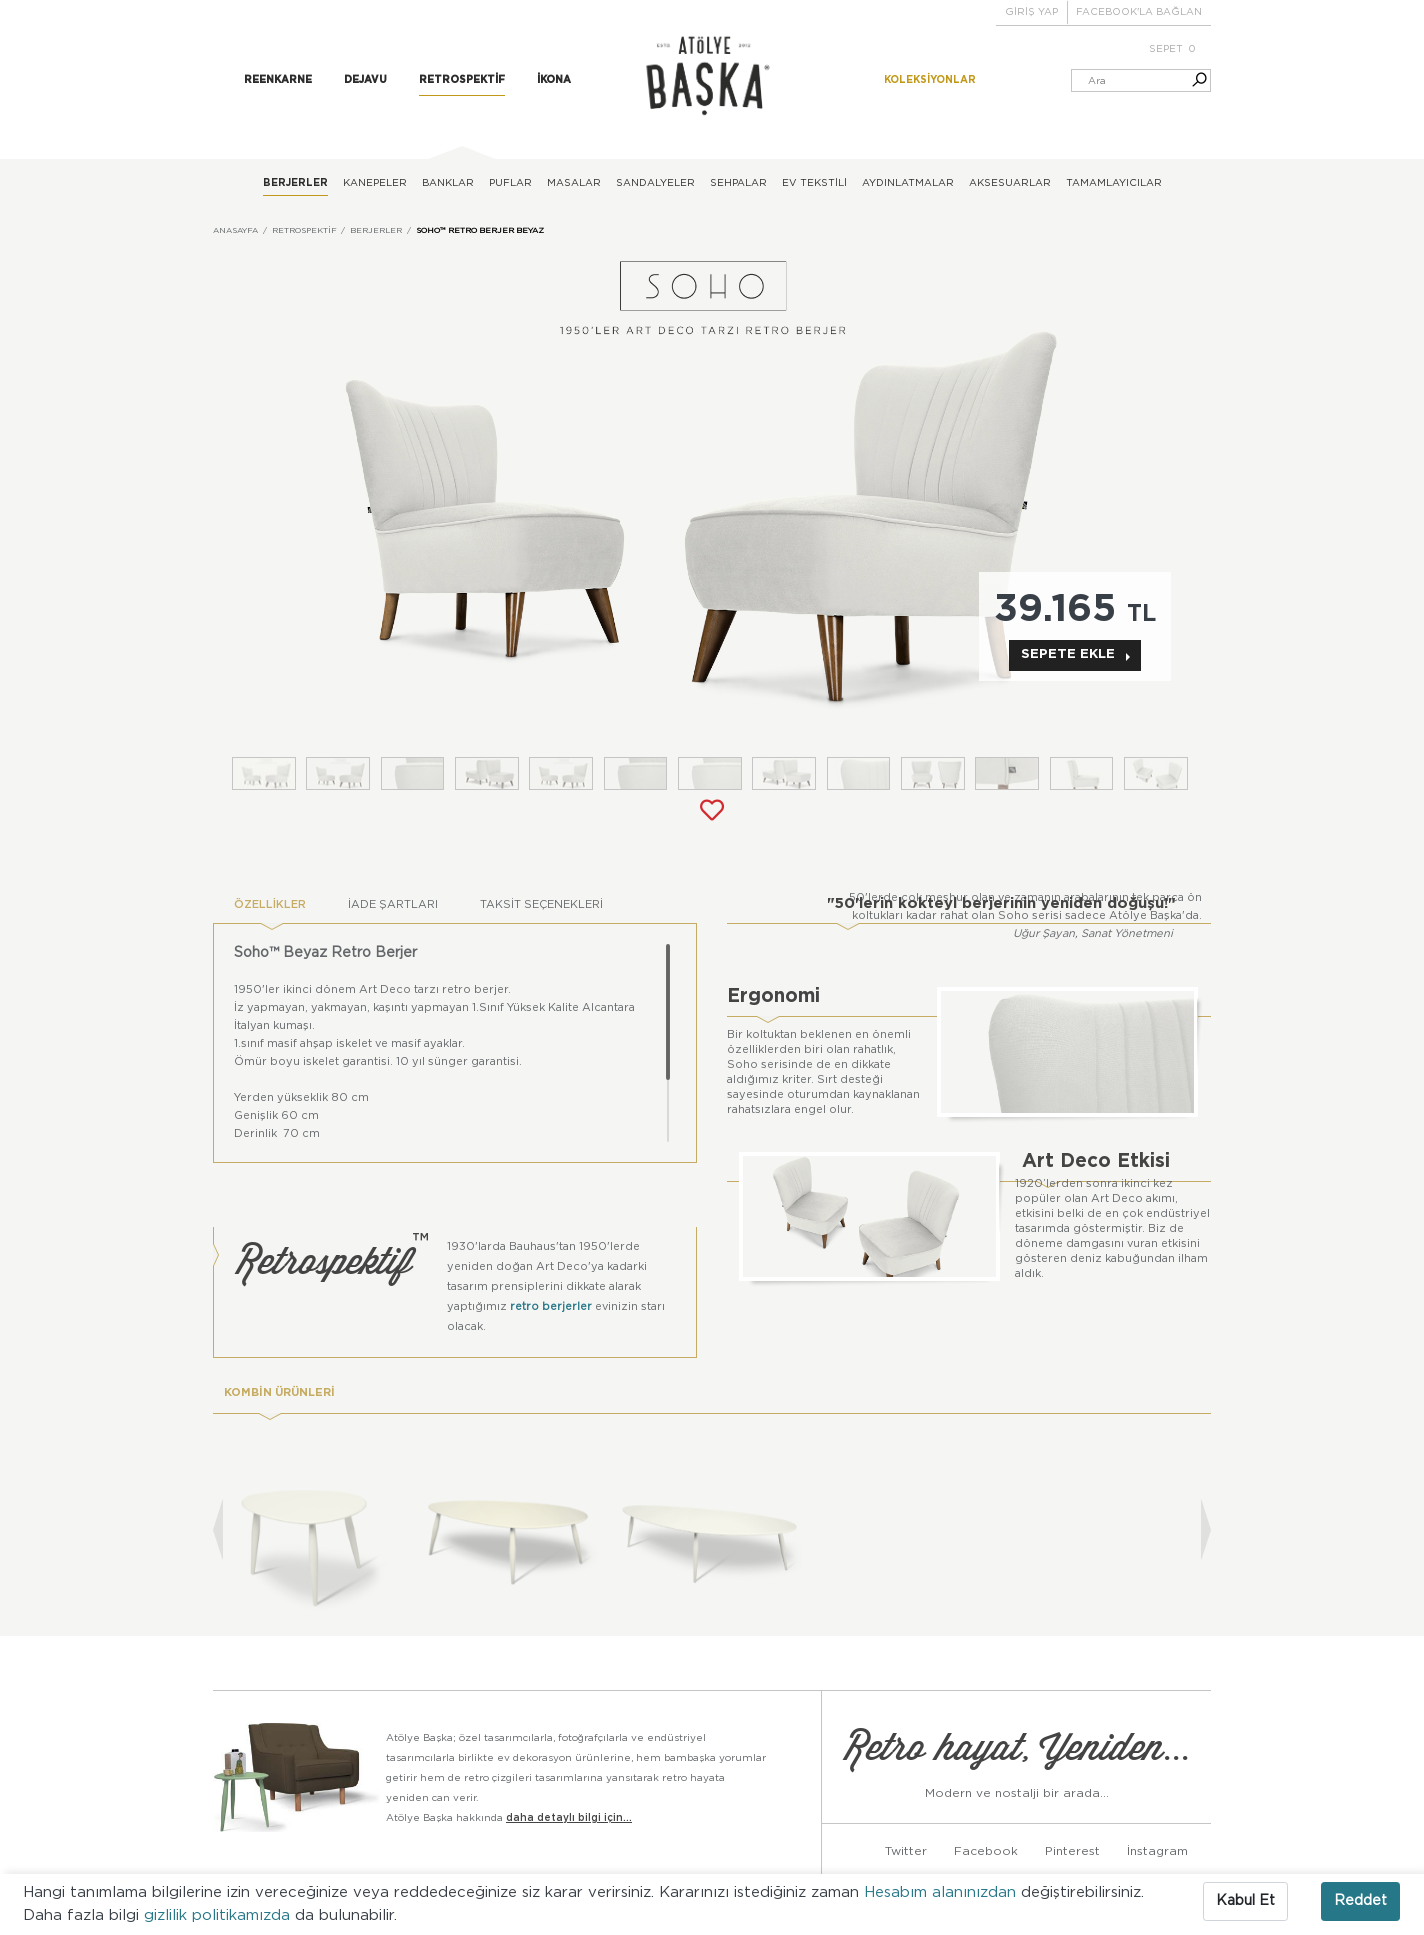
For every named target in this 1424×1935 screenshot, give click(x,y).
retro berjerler (551, 1306)
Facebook (986, 1850)
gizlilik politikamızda (219, 1915)
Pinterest (1072, 1850)
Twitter (906, 1850)
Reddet (1360, 1901)
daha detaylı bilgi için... (569, 1817)
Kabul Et (1245, 1901)
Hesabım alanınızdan (942, 1892)
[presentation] (218, 1529)
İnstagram (1157, 1850)
